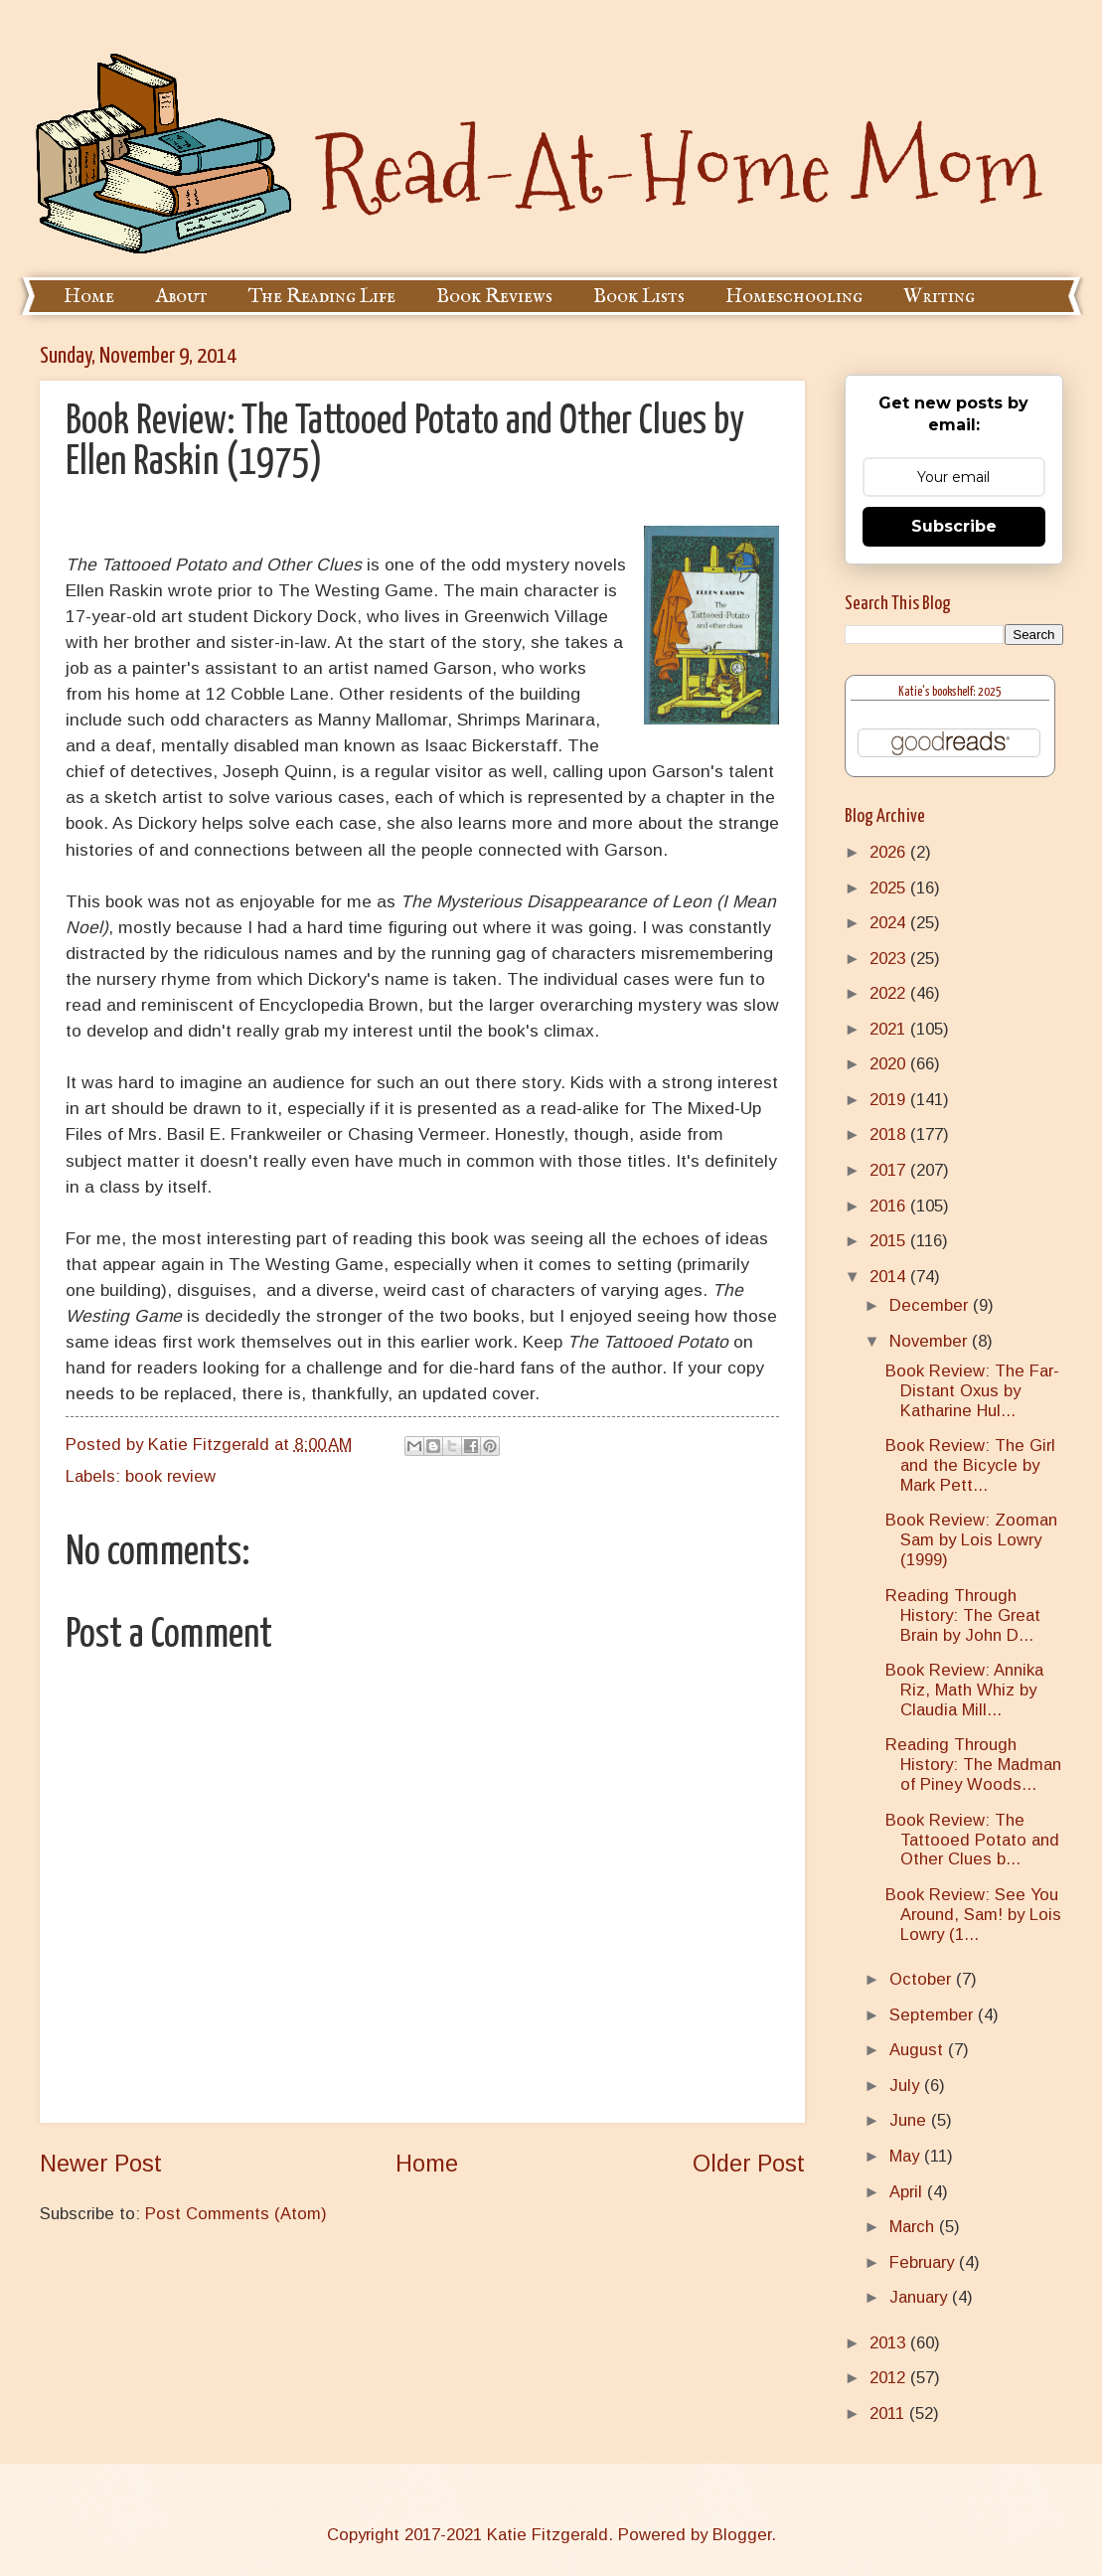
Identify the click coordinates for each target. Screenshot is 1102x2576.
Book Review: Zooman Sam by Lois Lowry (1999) (971, 1540)
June (910, 2120)
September (933, 2015)
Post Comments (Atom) (236, 2213)
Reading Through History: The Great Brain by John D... (962, 1615)
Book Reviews (494, 296)
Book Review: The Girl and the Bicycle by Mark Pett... (970, 1465)
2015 (889, 1240)
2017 (889, 1170)
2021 (889, 1029)
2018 (889, 1134)
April (908, 2191)
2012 (889, 2377)
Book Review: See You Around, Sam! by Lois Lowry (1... (973, 1914)
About (181, 296)
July (906, 2085)
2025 (889, 888)
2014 (889, 1276)
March (914, 2226)
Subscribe (954, 526)
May (906, 2156)
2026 (889, 852)
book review (170, 1476)
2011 (889, 2413)
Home (89, 296)
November (930, 1341)
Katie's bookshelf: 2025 (950, 692)
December (931, 1305)
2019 (889, 1099)
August (918, 2049)
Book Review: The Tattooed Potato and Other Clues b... (972, 1840)
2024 (889, 922)
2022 (889, 993)
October (922, 1979)
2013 (889, 2343)
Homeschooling (794, 296)
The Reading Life (321, 296)
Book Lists (639, 296)
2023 (889, 958)
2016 (889, 1206)
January (920, 2297)
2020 (889, 1063)
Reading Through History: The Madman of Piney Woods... (973, 1764)
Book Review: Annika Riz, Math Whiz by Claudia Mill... (964, 1690)
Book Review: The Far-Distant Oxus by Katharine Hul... (972, 1391)
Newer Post (101, 2163)
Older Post (749, 2163)
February (924, 2262)
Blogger (741, 2534)
